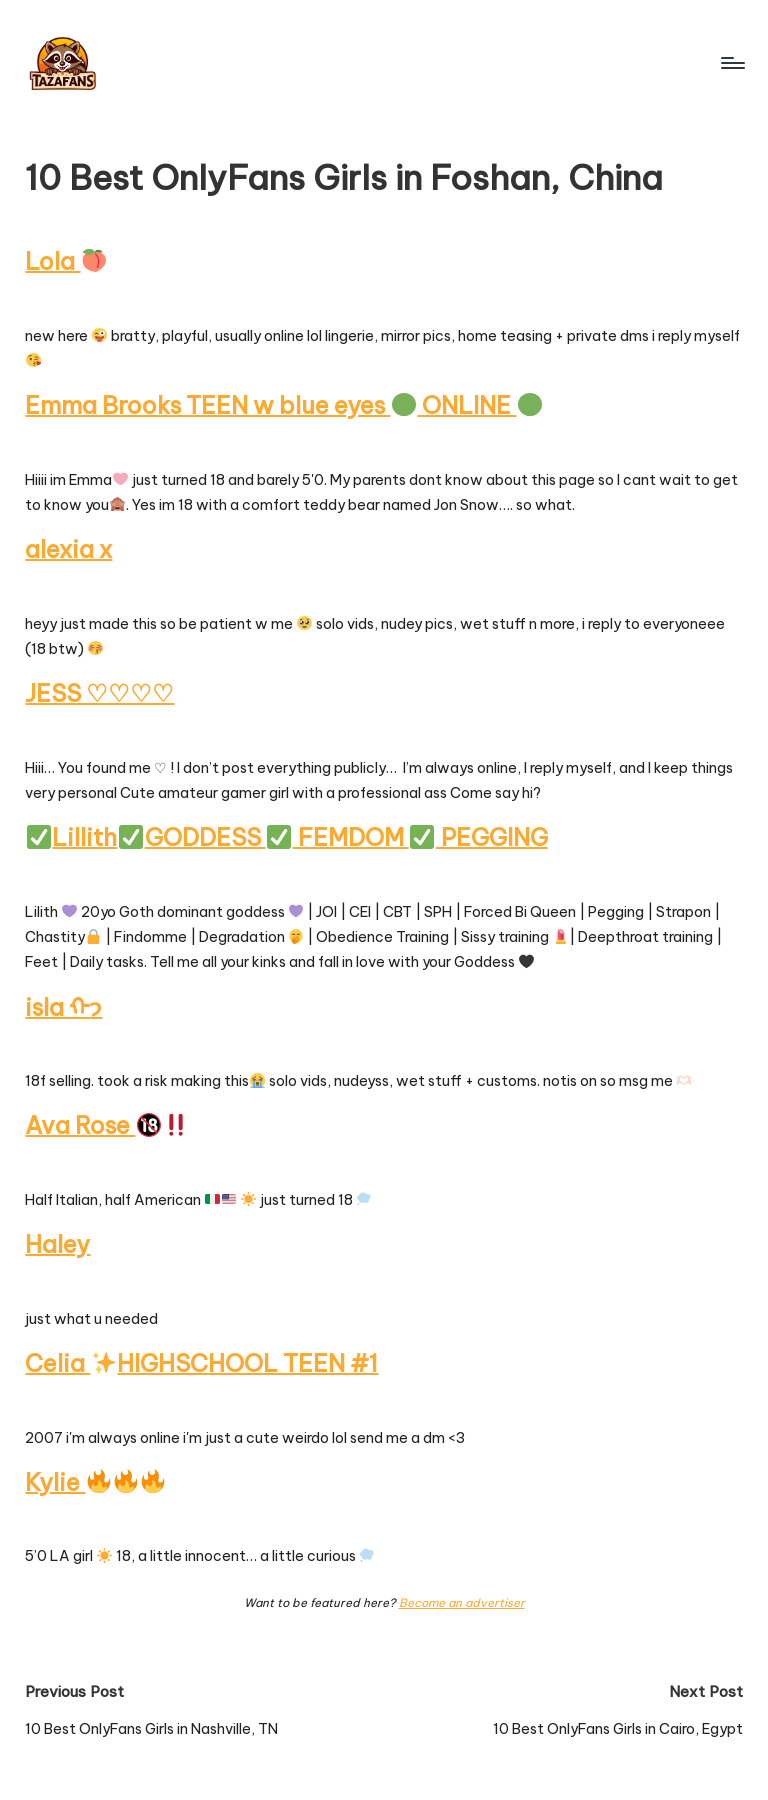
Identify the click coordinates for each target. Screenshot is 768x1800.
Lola (65, 261)
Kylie (94, 1482)
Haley (57, 1244)
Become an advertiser (462, 1602)
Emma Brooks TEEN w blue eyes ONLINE (283, 405)
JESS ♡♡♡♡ (99, 693)
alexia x (68, 549)
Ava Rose (106, 1125)
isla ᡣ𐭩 (63, 1007)
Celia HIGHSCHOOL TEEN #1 (201, 1363)
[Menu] (731, 63)
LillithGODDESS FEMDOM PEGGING (287, 837)
